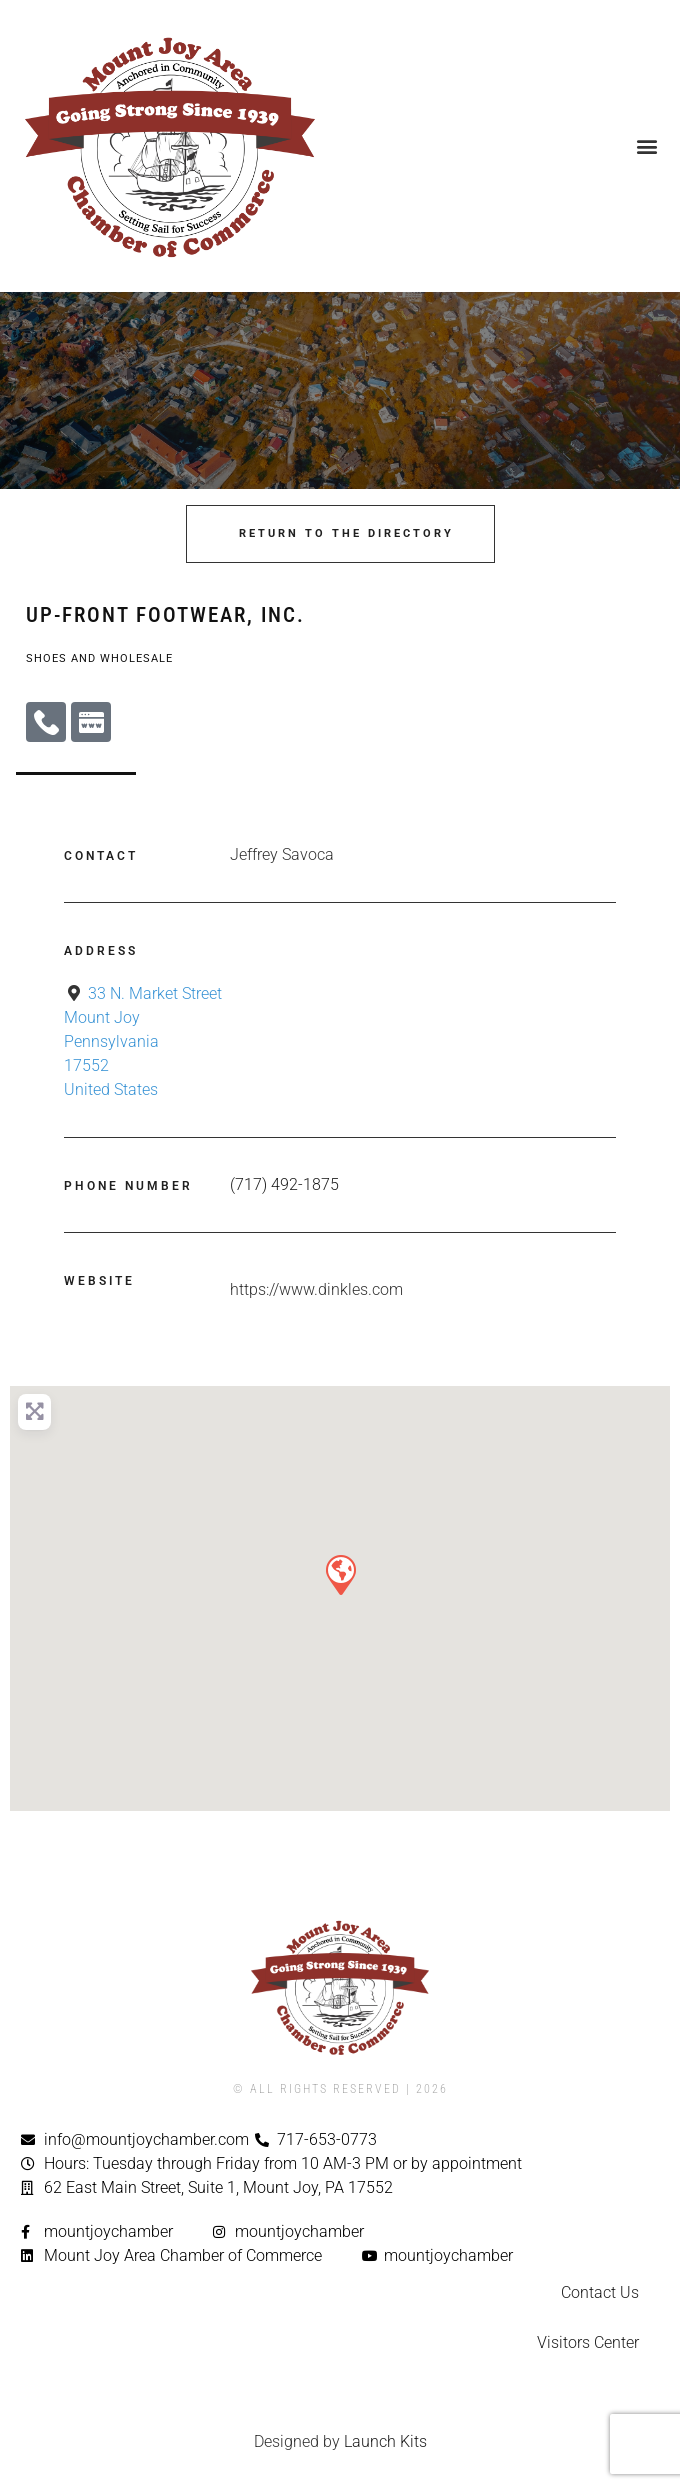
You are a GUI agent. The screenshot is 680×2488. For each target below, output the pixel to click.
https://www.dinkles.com (316, 1289)
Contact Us (600, 2292)
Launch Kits (385, 2441)
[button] (646, 145)
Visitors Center (588, 2342)
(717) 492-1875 (284, 1184)
